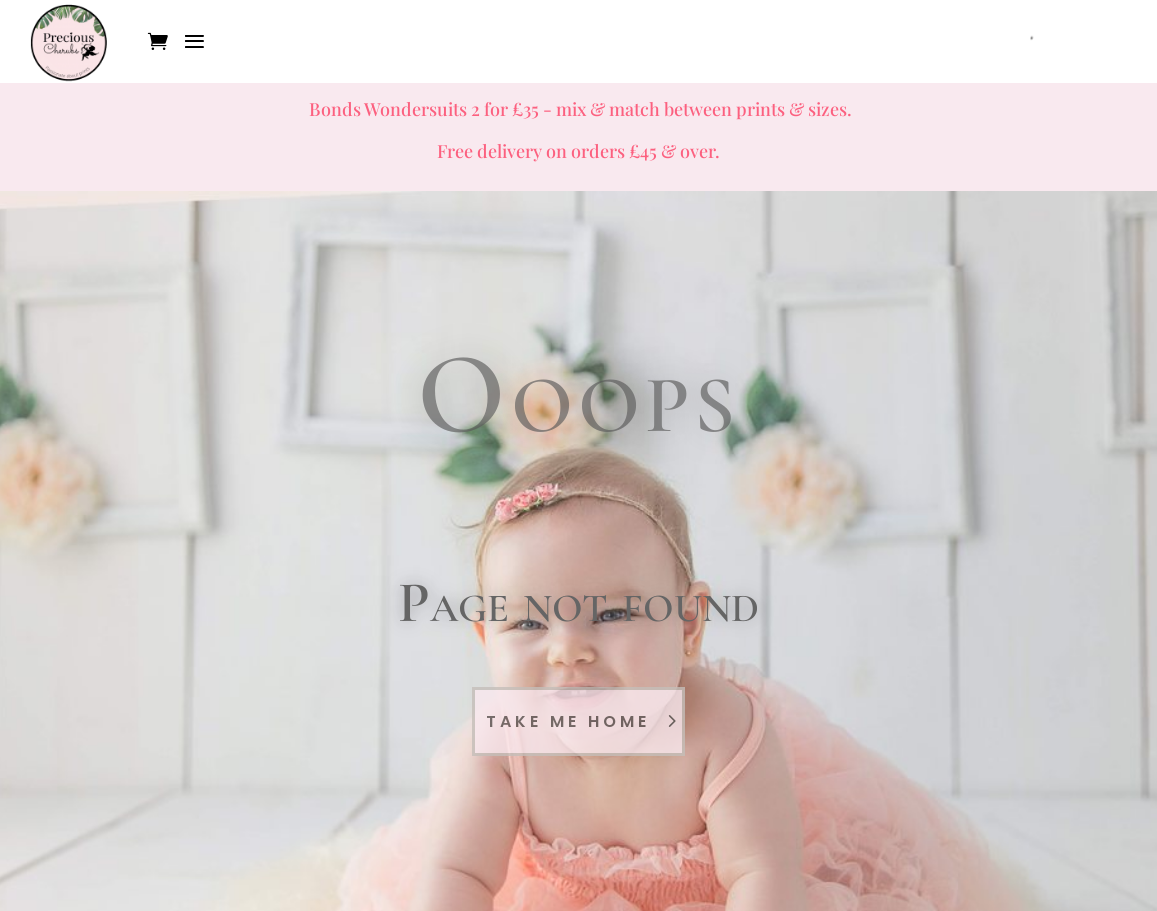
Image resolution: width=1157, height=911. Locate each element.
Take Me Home (568, 721)
